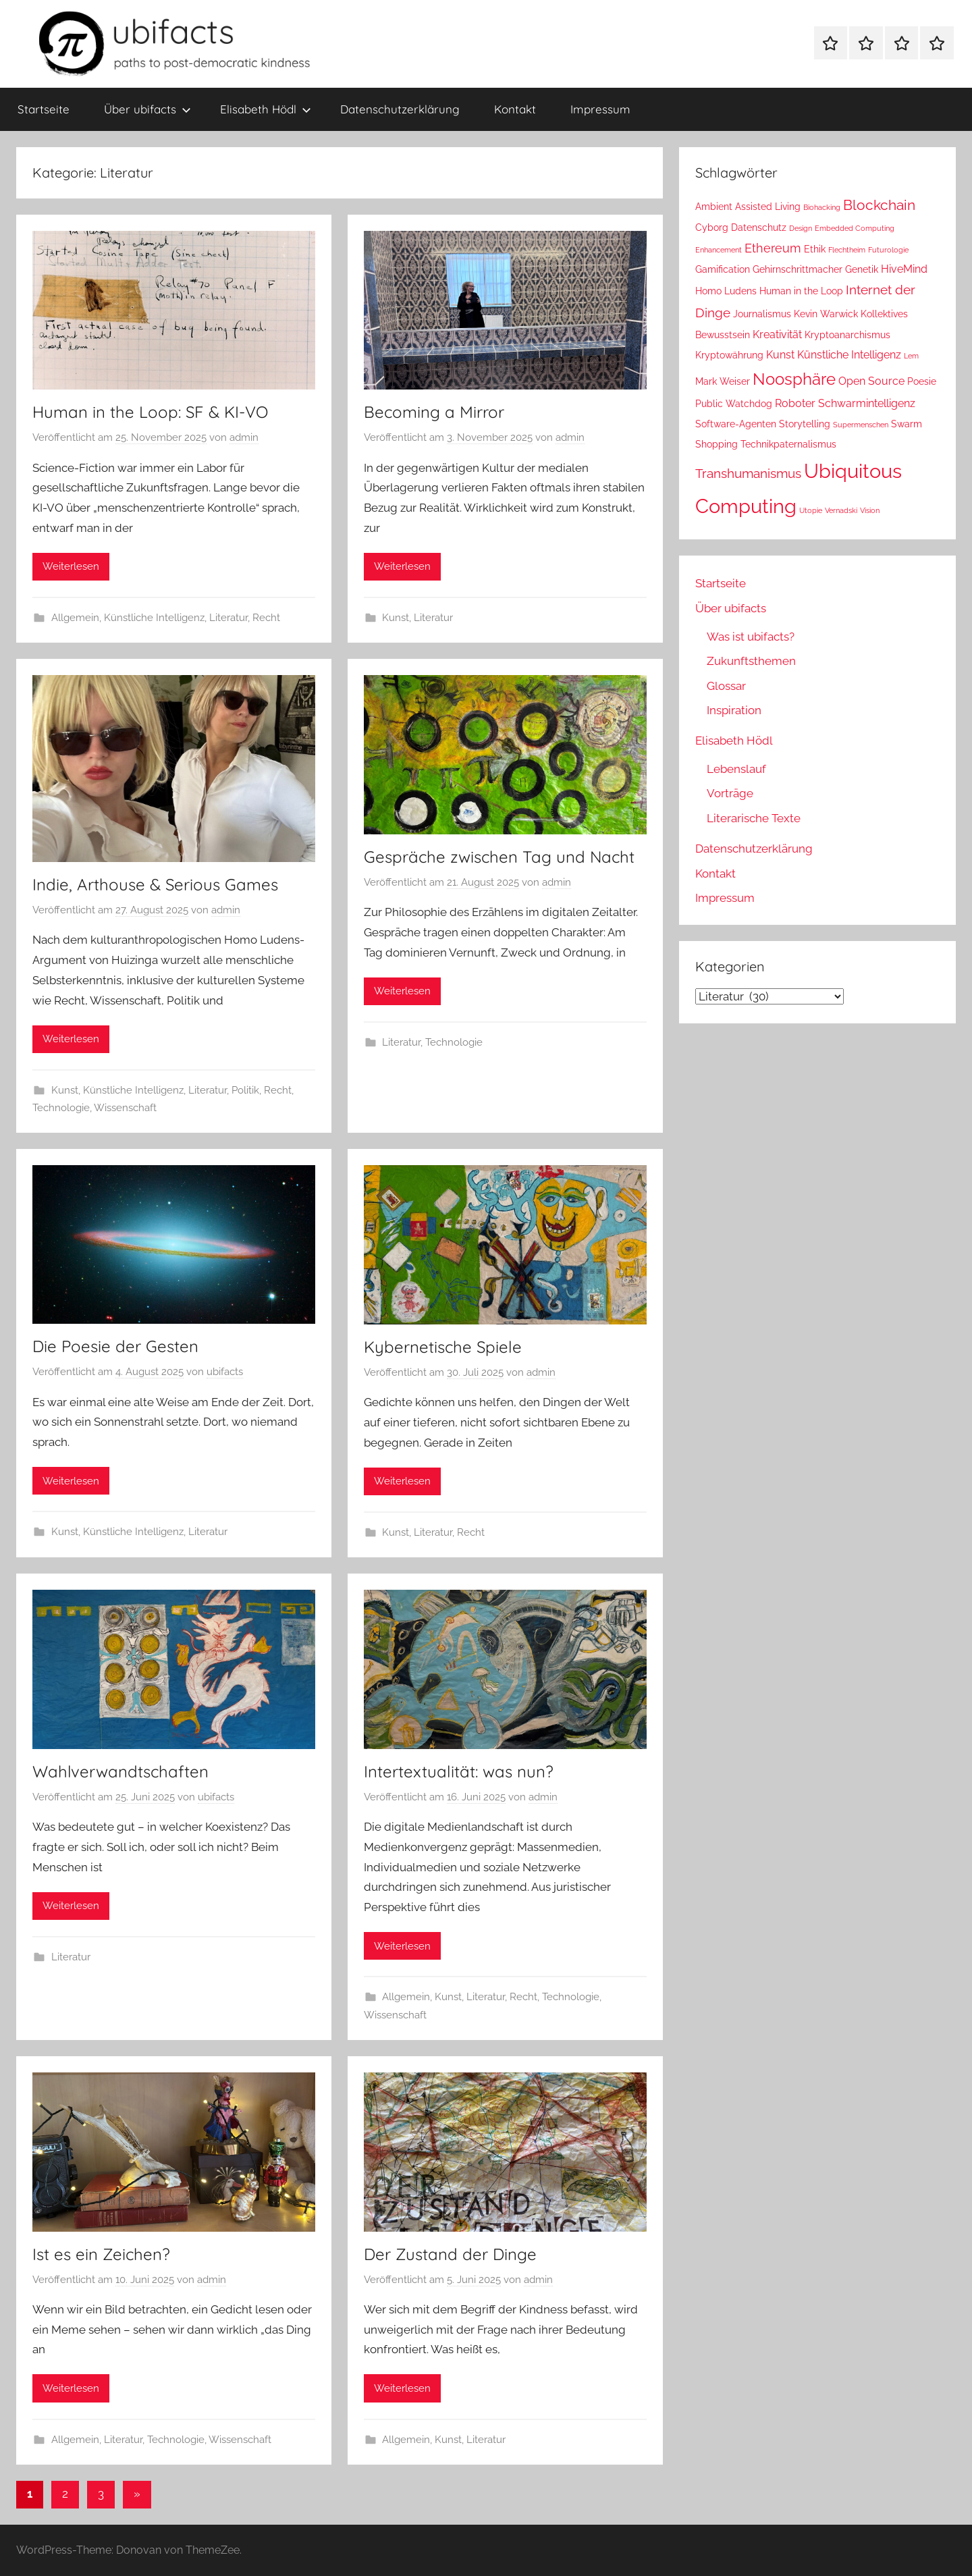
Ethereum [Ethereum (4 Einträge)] (773, 248)
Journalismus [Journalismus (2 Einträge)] (762, 313)
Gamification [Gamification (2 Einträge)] (722, 269)
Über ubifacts (147, 109)
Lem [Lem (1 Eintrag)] (911, 356)
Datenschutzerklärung (400, 109)
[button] (29, 2546)
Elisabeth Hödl (265, 109)
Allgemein (75, 618)
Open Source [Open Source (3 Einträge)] (871, 381)
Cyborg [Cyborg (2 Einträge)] (711, 227)
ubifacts (225, 1372)
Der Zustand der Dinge (450, 2254)
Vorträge (730, 793)
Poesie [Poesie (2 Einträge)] (921, 381)
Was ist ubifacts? (750, 636)
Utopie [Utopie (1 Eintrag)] (810, 510)
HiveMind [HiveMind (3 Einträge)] (904, 269)
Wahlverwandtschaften (120, 1771)
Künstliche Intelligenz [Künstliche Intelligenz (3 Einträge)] (849, 354)
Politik (245, 1090)
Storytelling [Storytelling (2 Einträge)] (804, 424)
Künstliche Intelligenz (154, 618)
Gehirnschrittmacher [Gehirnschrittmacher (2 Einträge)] (797, 269)
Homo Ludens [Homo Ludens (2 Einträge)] (726, 291)
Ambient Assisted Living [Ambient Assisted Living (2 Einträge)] (748, 206)
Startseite (44, 109)
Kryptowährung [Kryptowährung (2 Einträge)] (729, 355)
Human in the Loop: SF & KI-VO (150, 412)
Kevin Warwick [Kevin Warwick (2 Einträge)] (826, 313)
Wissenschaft (125, 1108)
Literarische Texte (754, 818)
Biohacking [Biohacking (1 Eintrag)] (821, 207)
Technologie (61, 1108)
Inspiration (734, 710)
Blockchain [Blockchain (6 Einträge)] (879, 205)
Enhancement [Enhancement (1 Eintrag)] (718, 250)
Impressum (600, 109)
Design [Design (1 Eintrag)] (800, 228)
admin (244, 437)
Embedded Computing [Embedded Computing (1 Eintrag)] (854, 228)
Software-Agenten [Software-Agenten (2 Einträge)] (735, 424)
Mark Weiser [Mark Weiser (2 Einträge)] (722, 381)
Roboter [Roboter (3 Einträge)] (795, 403)
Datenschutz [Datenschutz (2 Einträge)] (758, 227)
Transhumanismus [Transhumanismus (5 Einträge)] (748, 473)
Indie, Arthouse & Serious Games (155, 884)
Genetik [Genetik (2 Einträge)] (861, 269)
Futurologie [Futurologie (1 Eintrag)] (888, 250)
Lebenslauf (736, 769)
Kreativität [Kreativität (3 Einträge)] (777, 334)
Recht (266, 618)
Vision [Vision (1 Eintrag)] (870, 510)
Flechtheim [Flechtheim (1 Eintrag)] (846, 250)
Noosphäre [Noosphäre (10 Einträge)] (794, 379)
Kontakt (515, 109)
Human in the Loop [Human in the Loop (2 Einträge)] (801, 291)
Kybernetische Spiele (443, 1347)
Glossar (726, 686)
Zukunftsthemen (751, 661)
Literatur (228, 618)
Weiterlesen (71, 566)
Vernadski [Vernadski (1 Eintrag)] (841, 510)
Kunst (395, 618)
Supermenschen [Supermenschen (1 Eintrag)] (860, 425)
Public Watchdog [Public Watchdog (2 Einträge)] (733, 403)
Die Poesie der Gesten (115, 1346)
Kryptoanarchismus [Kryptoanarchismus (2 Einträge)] (847, 334)
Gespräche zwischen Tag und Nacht (499, 857)
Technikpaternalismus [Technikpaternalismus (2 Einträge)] (788, 444)
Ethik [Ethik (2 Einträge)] (815, 249)
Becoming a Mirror (434, 412)
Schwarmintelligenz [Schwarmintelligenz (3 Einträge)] (866, 403)
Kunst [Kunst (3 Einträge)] (780, 354)
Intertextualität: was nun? (459, 1771)
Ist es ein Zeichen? (101, 2254)
